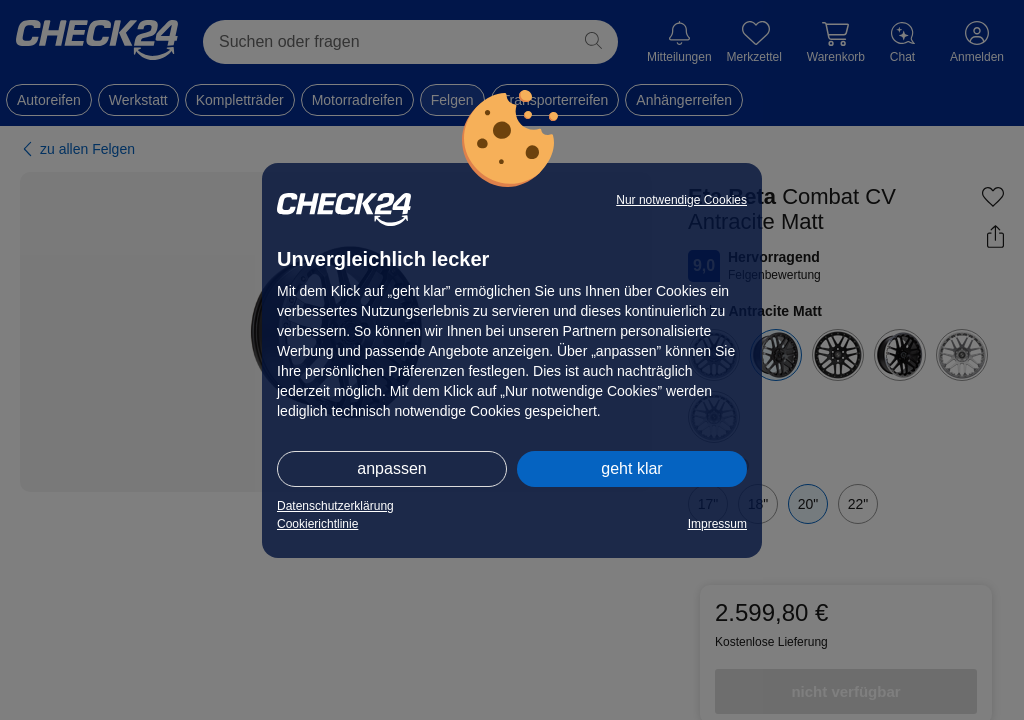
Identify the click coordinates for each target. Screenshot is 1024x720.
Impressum (717, 524)
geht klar (631, 468)
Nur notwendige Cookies (681, 200)
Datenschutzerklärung (335, 506)
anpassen (391, 468)
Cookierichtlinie (317, 524)
